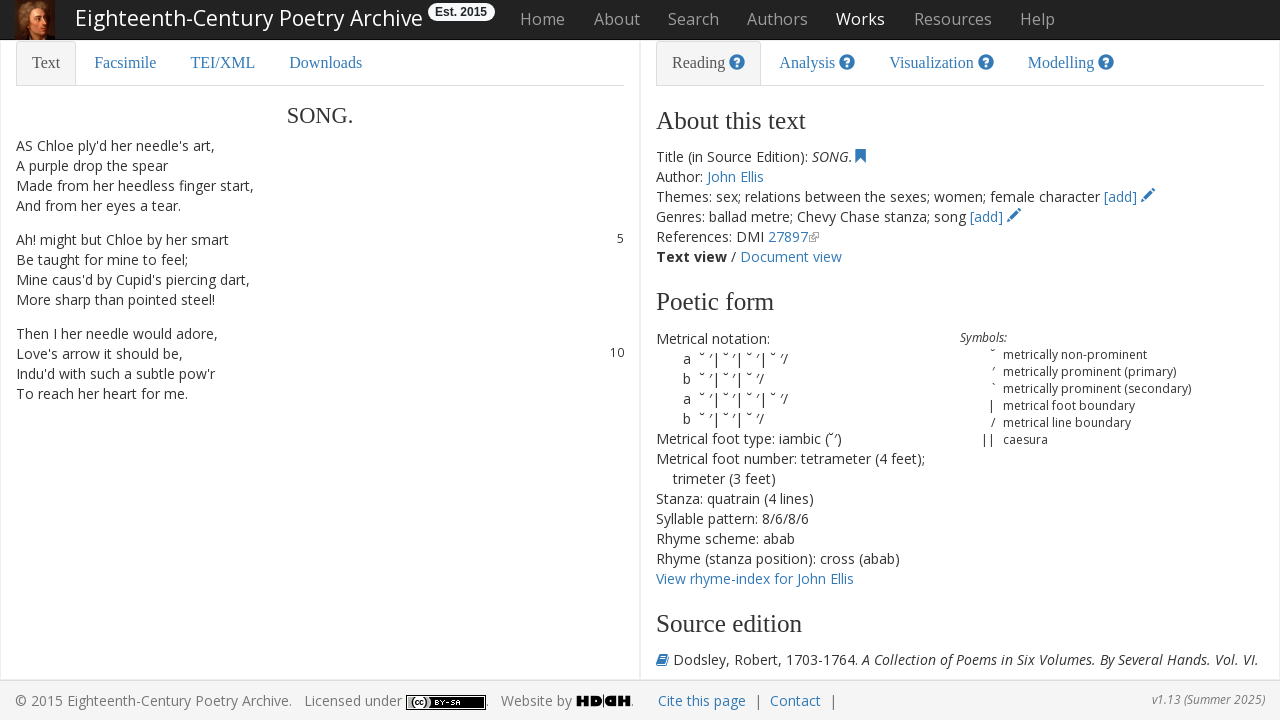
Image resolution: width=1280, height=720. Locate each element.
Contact (795, 700)
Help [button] (1037, 19)
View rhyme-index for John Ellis (755, 578)
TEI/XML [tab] (222, 62)
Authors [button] (777, 19)
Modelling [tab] (1071, 62)
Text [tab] (46, 62)
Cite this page (702, 700)
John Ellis (735, 176)
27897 (788, 236)
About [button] (617, 19)
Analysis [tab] (817, 62)
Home (542, 19)
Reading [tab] (708, 62)
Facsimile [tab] (125, 62)
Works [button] (860, 19)
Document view (791, 256)
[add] (1129, 196)
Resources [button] (953, 19)
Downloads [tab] (325, 62)
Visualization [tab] (941, 62)
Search (693, 19)
